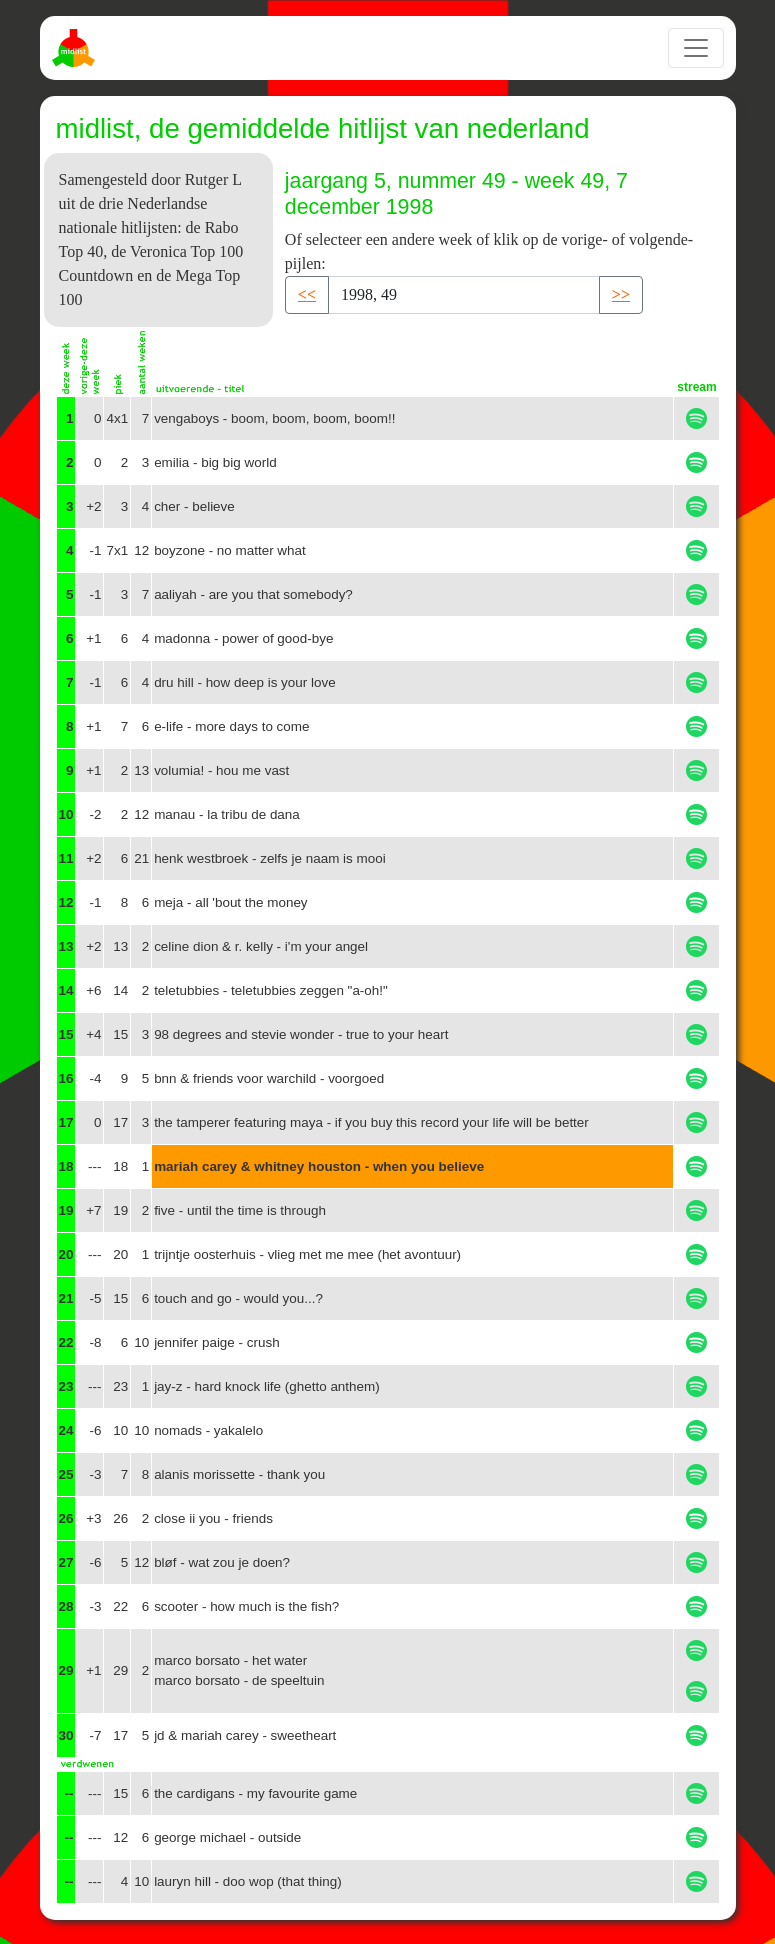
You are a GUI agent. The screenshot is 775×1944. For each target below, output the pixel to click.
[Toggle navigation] (696, 48)
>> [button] (621, 294)
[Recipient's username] (464, 295)
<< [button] (307, 294)
